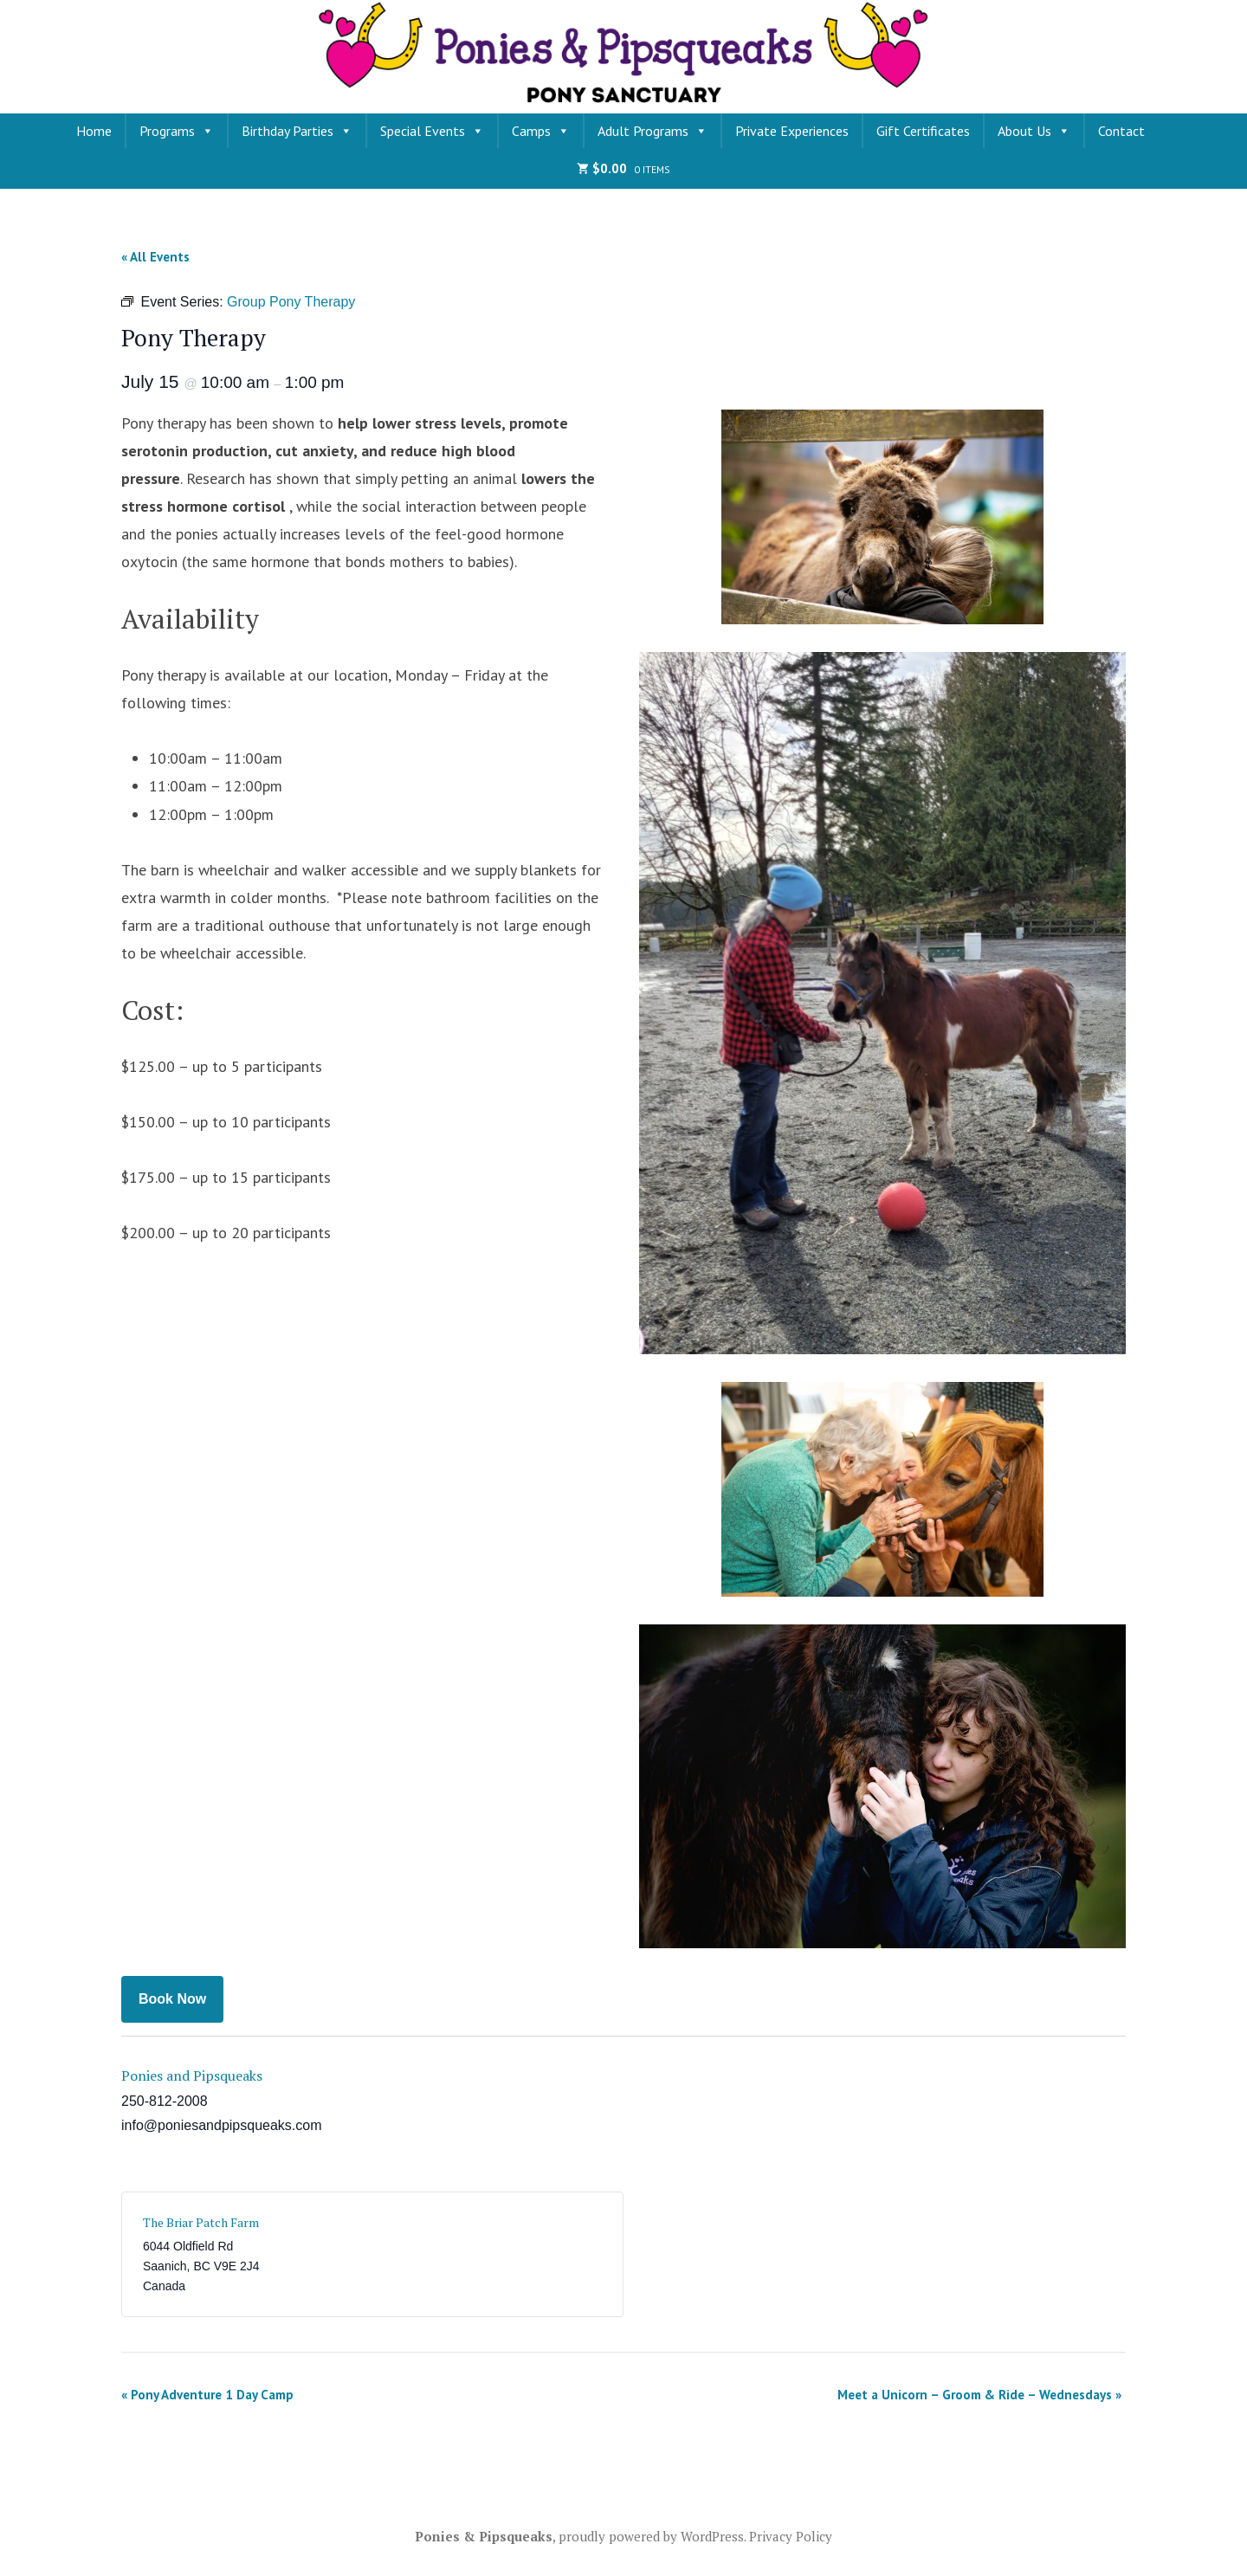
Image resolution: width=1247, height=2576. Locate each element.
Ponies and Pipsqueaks (191, 2075)
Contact (1121, 130)
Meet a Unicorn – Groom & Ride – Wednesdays (979, 2394)
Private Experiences (792, 130)
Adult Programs (652, 130)
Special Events (432, 130)
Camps (541, 130)
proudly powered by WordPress (651, 2536)
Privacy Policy (790, 2536)
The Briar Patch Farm (201, 2222)
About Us (1034, 130)
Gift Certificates (923, 130)
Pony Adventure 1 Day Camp (207, 2394)
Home (94, 130)
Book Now (172, 1999)
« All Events (155, 257)
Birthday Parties (297, 130)
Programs (176, 130)
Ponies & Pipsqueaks (483, 2536)
